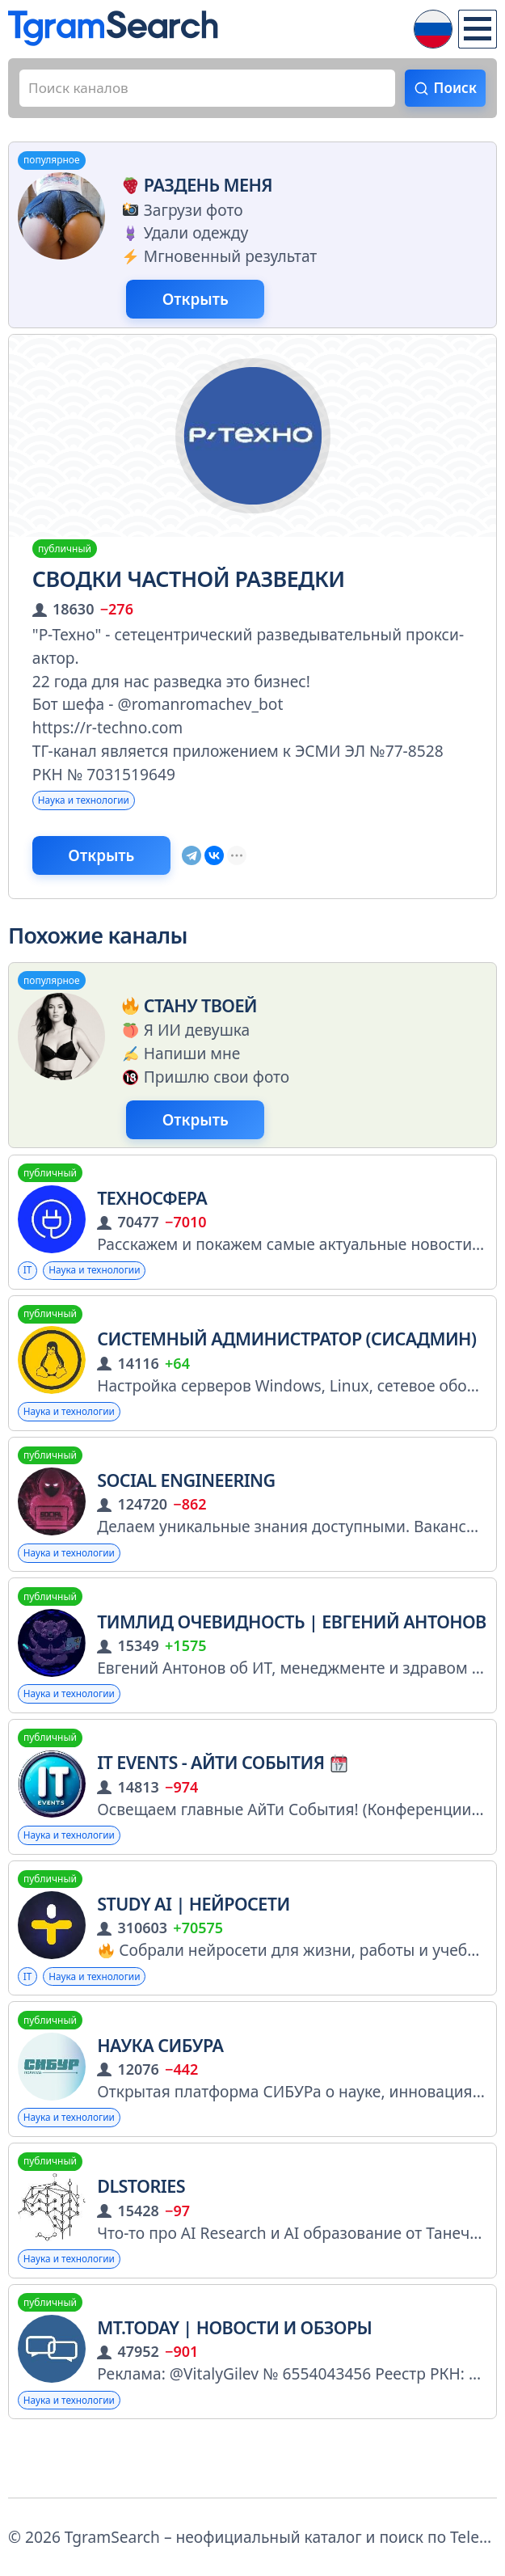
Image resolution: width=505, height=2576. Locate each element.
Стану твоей (186, 1022)
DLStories (141, 2234)
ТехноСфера (152, 1219)
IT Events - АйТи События (222, 1799)
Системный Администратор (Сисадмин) (286, 1364)
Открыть (210, 306)
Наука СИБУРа (160, 2089)
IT (29, 1294)
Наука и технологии (94, 811)
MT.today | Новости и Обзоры (234, 2380)
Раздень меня (194, 189)
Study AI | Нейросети (193, 1945)
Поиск (451, 89)
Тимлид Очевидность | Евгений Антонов (291, 1654)
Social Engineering (186, 1510)
